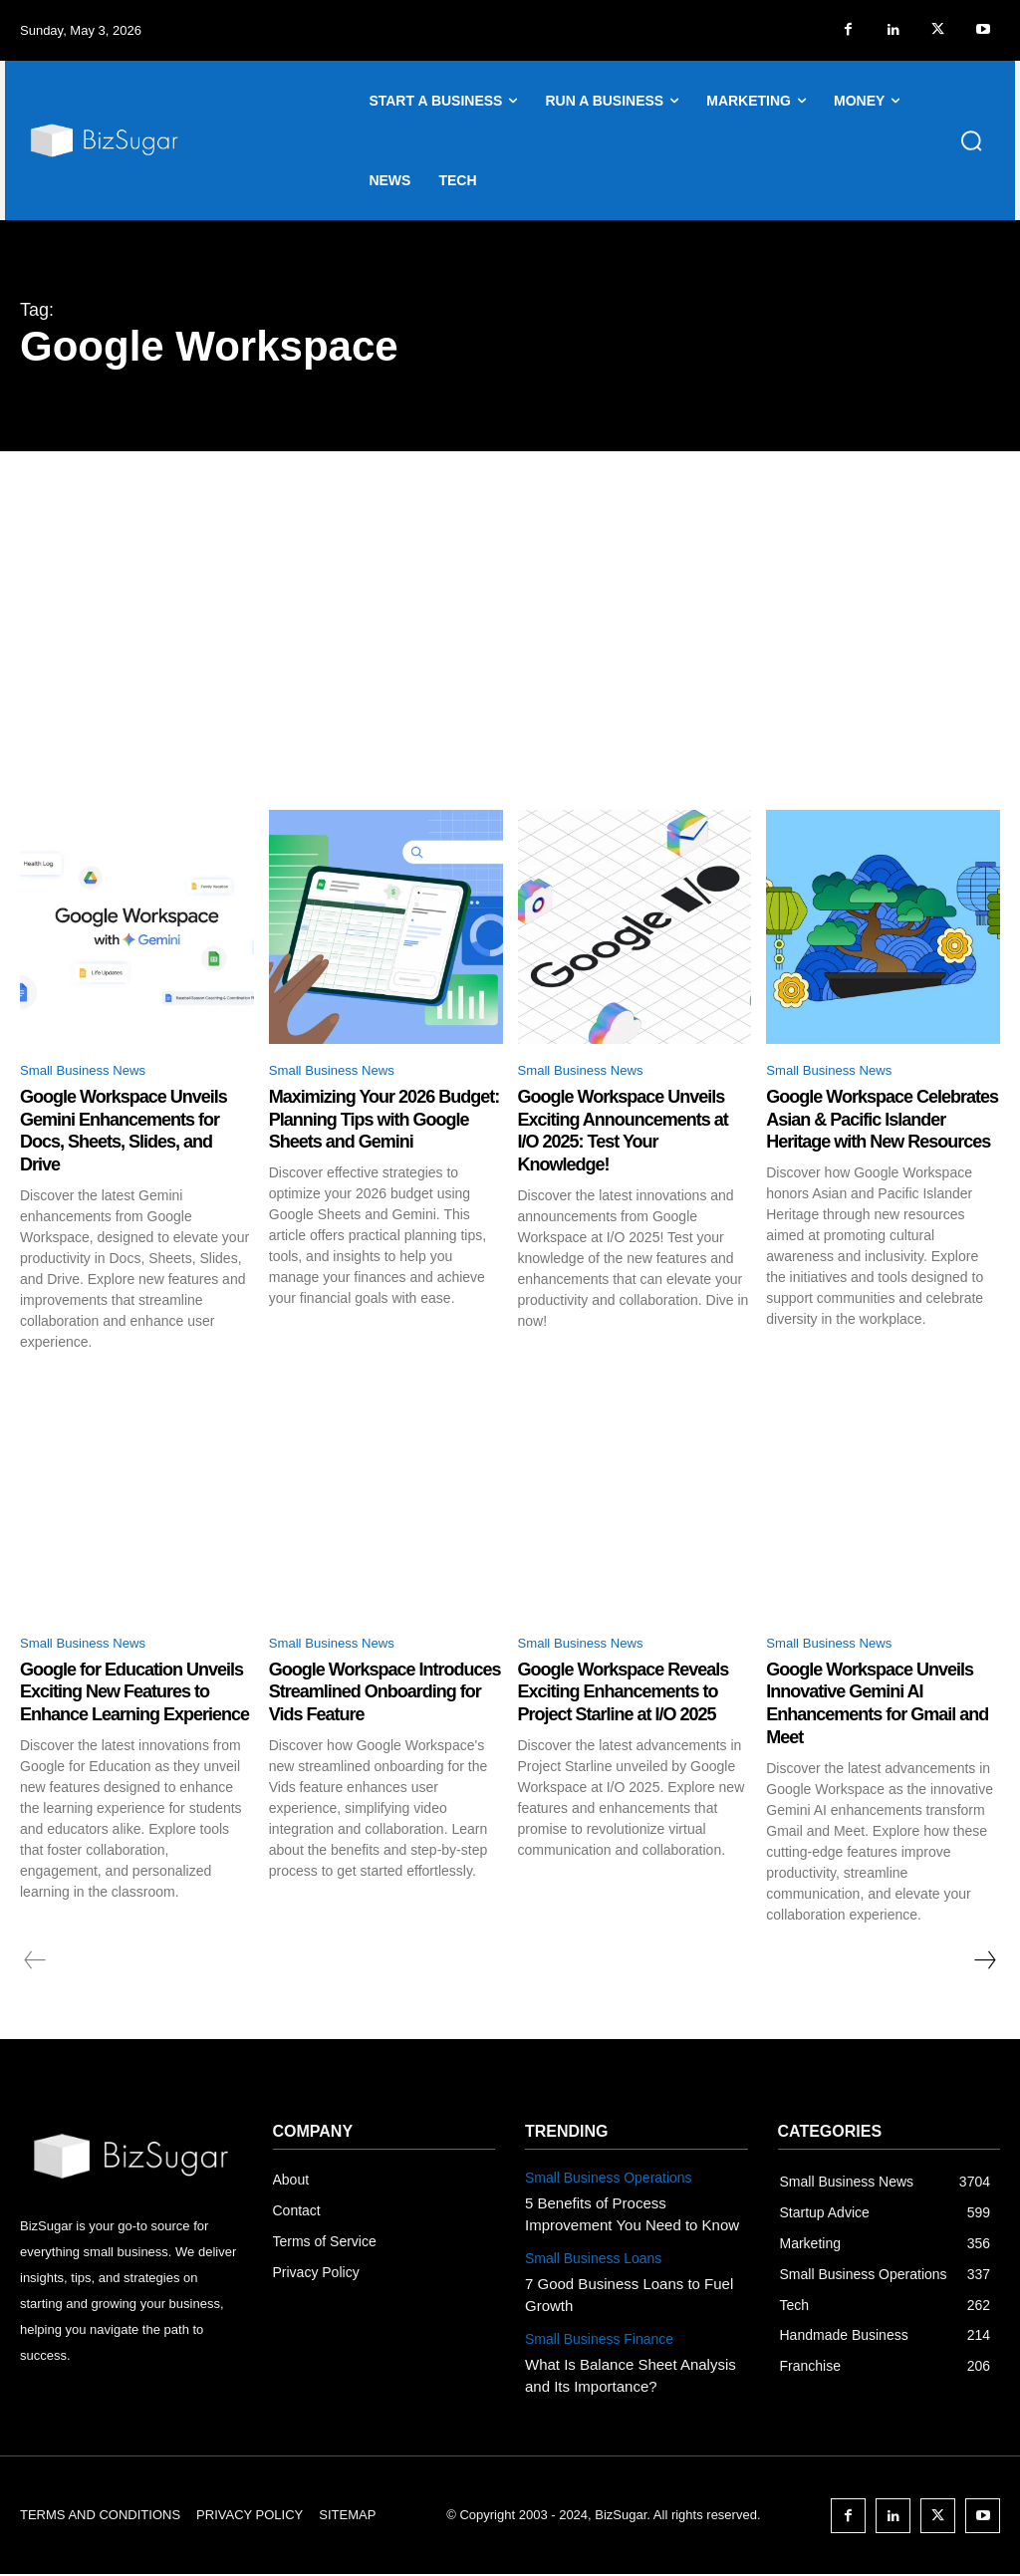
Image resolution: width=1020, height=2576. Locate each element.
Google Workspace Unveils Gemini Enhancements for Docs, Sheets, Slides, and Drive (136, 1132)
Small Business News (96, 1072)
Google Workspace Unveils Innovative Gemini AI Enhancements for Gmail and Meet (882, 1707)
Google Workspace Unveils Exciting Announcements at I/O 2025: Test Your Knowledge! (634, 1132)
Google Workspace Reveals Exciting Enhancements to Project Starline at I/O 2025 (626, 1707)
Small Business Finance (594, 2331)
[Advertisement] (510, 600)
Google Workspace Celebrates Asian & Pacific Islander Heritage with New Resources (880, 1132)
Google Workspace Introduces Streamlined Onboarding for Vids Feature (368, 1707)
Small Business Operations (602, 2180)
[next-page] (984, 1963)
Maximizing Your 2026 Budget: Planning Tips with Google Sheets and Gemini (384, 1122)
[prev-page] (35, 1963)
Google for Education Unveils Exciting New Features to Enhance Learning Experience (111, 1707)
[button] (971, 140)
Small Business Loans (588, 2255)
